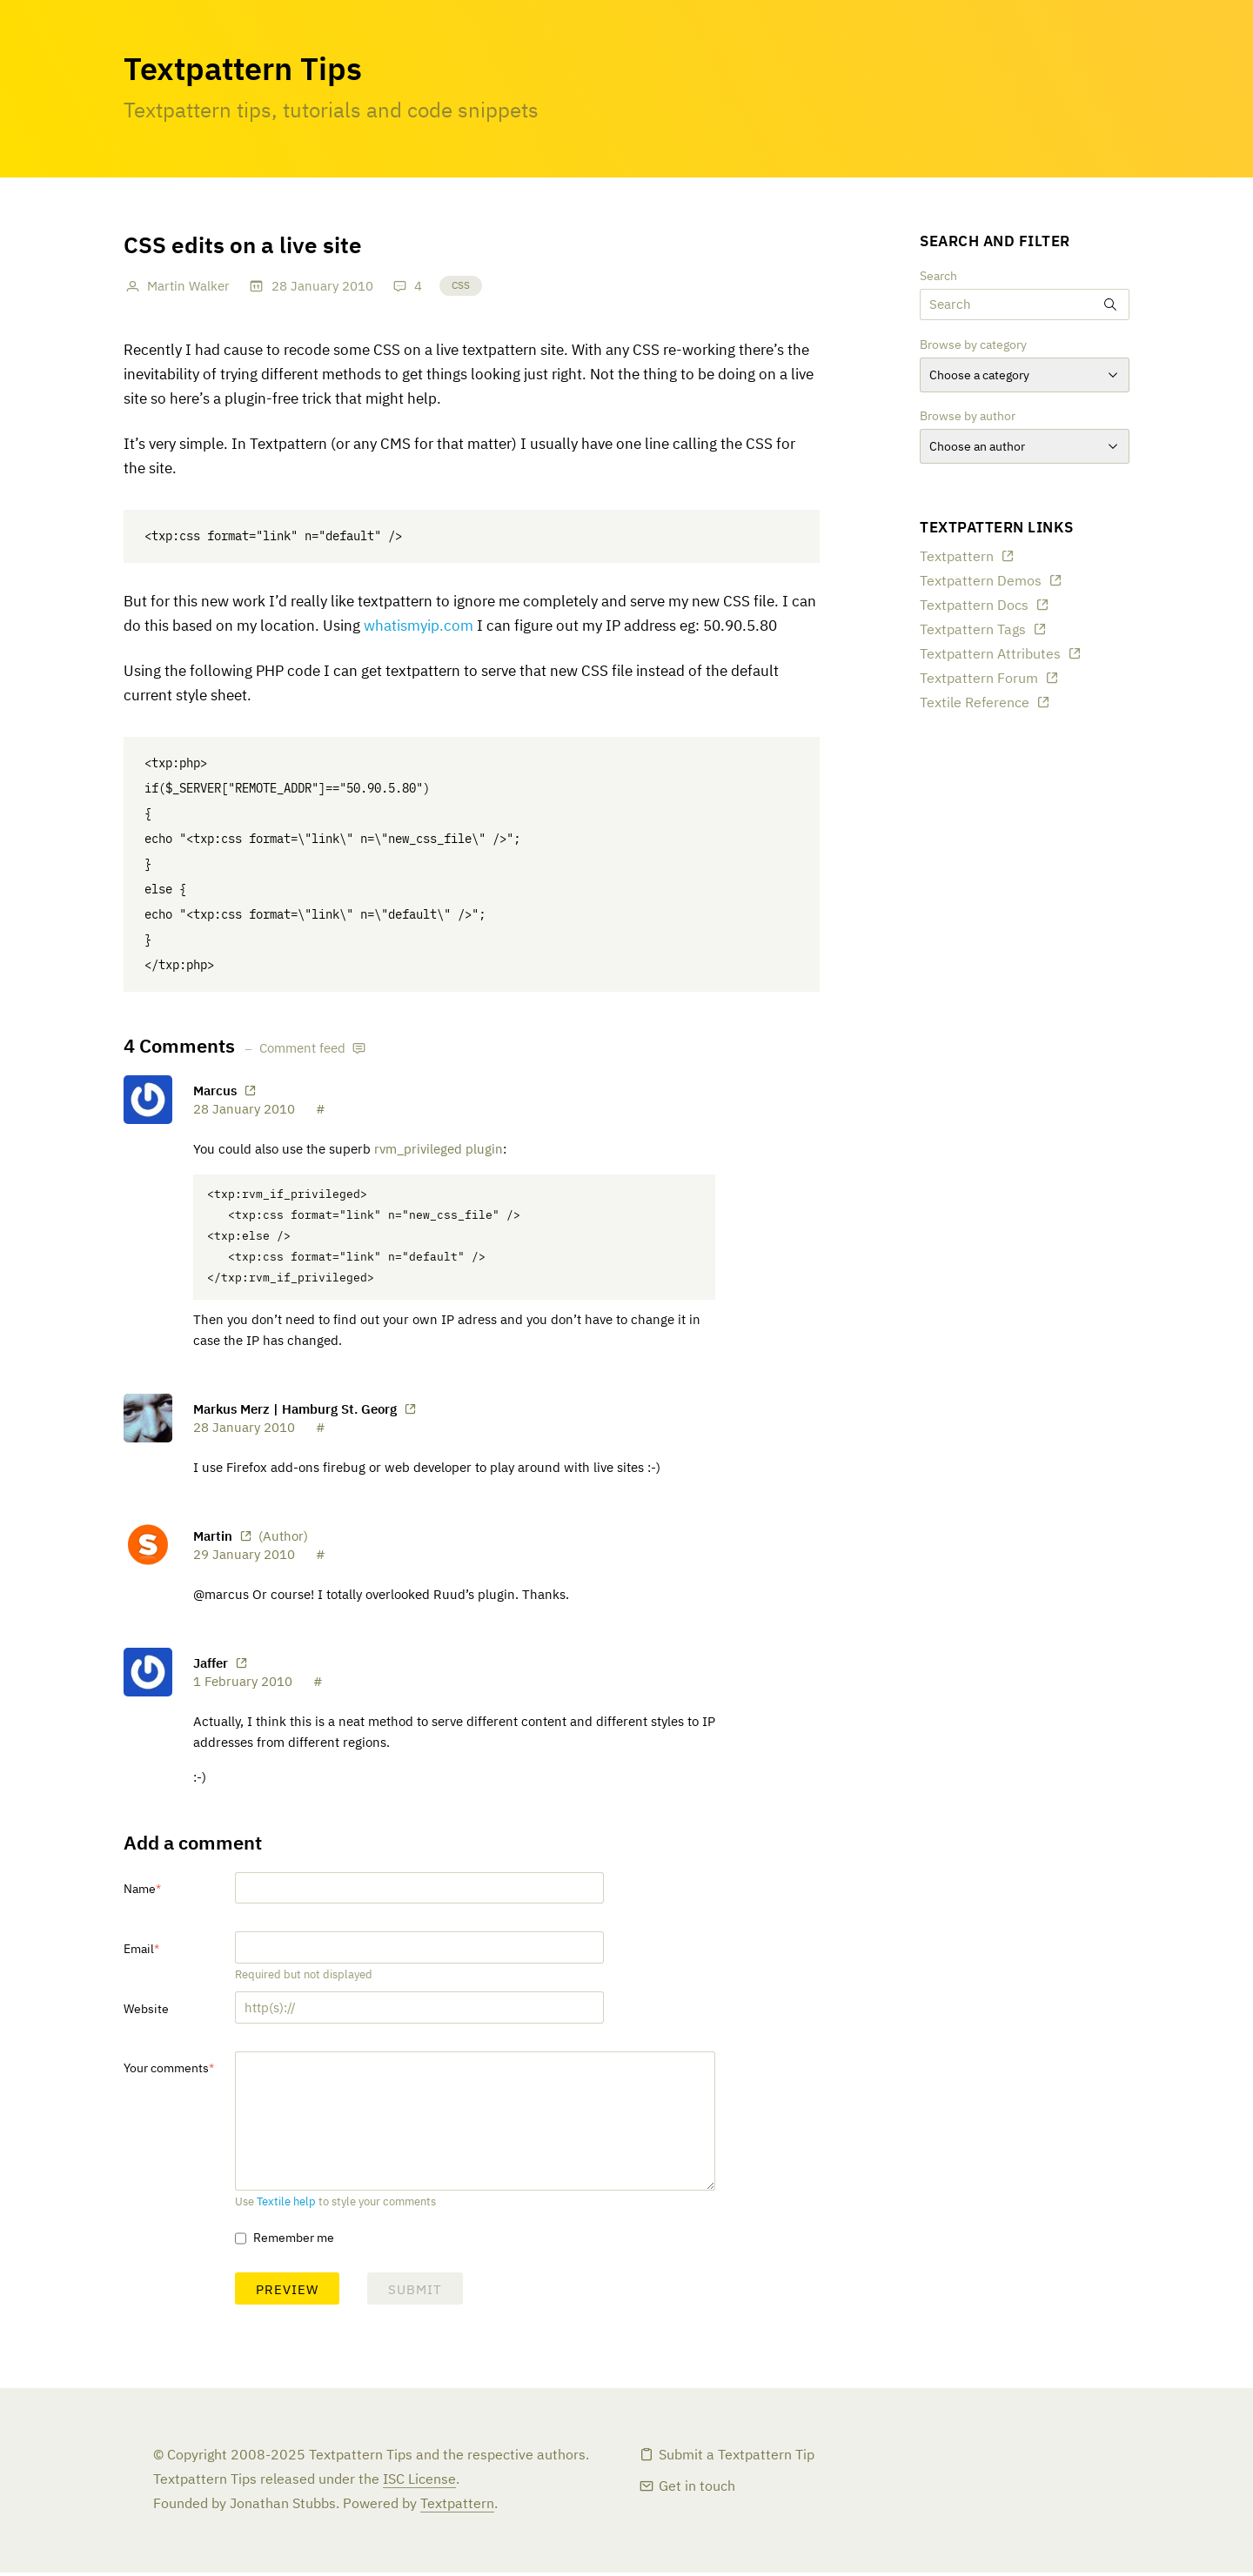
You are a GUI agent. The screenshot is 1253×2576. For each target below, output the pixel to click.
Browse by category (973, 345)
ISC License (419, 2484)
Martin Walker (188, 286)
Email (139, 1953)
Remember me (293, 2242)
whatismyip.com (418, 626)
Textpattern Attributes (990, 655)
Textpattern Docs (974, 606)
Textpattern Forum (979, 679)
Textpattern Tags (973, 631)
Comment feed (302, 1048)
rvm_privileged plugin (438, 1149)
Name (140, 1893)
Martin (212, 1539)
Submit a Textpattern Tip (736, 2459)
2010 (357, 286)
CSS (461, 286)
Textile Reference (974, 704)
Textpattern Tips (243, 71)
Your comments (166, 2072)
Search (938, 277)
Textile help (286, 2205)
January (314, 286)
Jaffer (210, 1666)
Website (146, 2013)
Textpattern (957, 558)
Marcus (215, 1091)
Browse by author (967, 417)
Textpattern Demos (981, 582)
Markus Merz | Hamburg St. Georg (295, 1412)
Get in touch (697, 2491)
